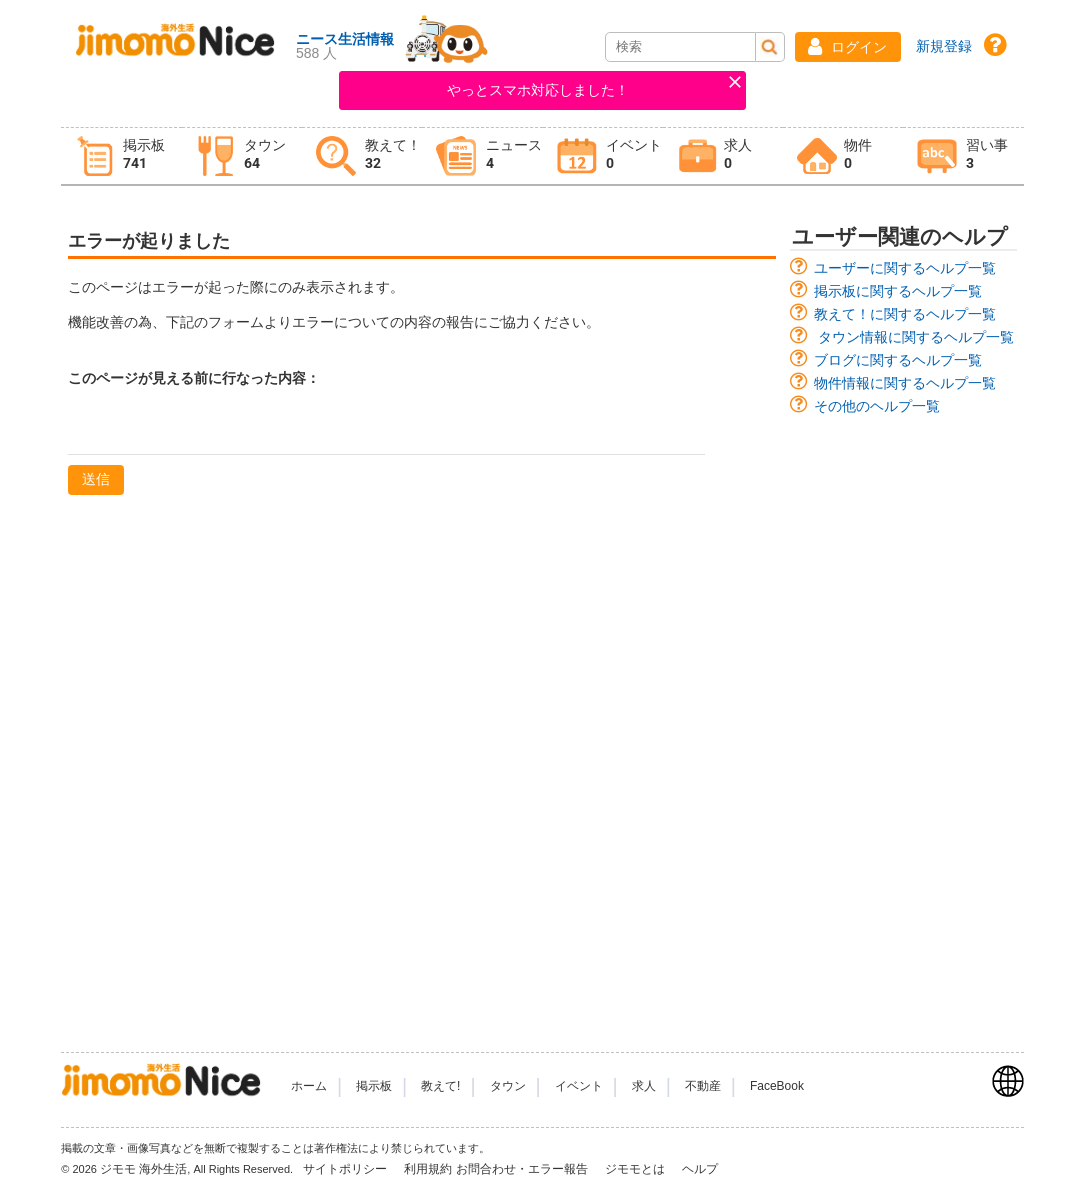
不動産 (703, 1086)
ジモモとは (636, 1169)
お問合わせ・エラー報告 (523, 1169)
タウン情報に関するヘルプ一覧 (916, 337)
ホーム (309, 1086)
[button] (848, 47)
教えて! (440, 1086)
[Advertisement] (903, 724)
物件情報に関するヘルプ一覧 (905, 383)
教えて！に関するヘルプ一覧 (905, 314)
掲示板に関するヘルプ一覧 (898, 291)
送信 (96, 479)
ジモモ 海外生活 (143, 1169)
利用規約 (428, 1169)
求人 (644, 1086)
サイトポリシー (346, 1169)
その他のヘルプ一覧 (877, 406)
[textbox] (386, 429)
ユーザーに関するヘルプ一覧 (905, 268)
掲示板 (374, 1086)
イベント (579, 1086)
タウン (508, 1086)
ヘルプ (700, 1169)
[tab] (121, 156)
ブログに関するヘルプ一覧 (898, 360)
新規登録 (944, 46)
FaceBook (777, 1086)
